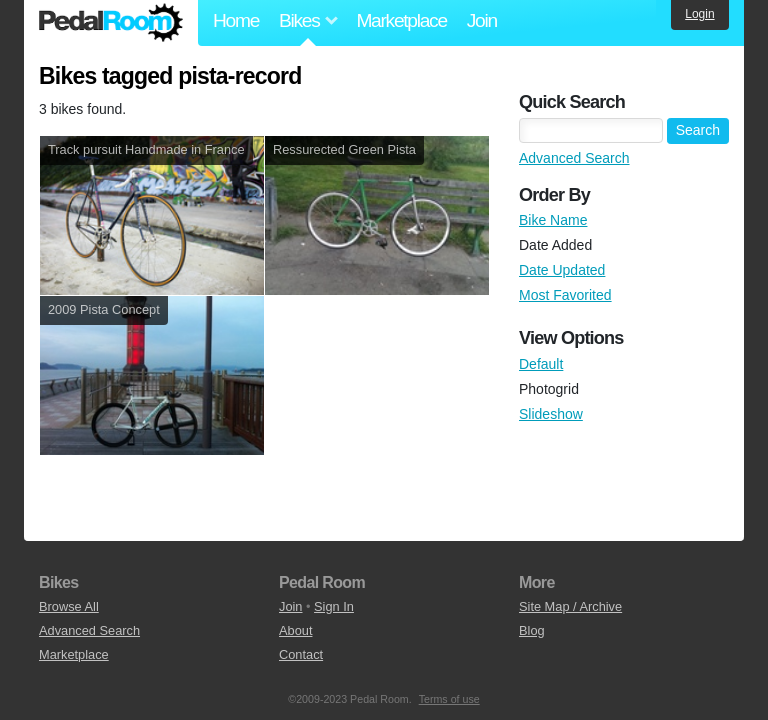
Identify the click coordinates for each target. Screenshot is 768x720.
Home (236, 20)
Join (482, 20)
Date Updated (562, 270)
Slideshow (551, 414)
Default (541, 364)
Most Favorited (565, 295)
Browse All (69, 606)
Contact (301, 654)
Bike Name (553, 220)
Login (699, 14)
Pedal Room (111, 23)
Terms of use (449, 699)
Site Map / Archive (570, 606)
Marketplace (401, 20)
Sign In (334, 606)
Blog (532, 630)
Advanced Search (574, 158)
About (295, 630)
